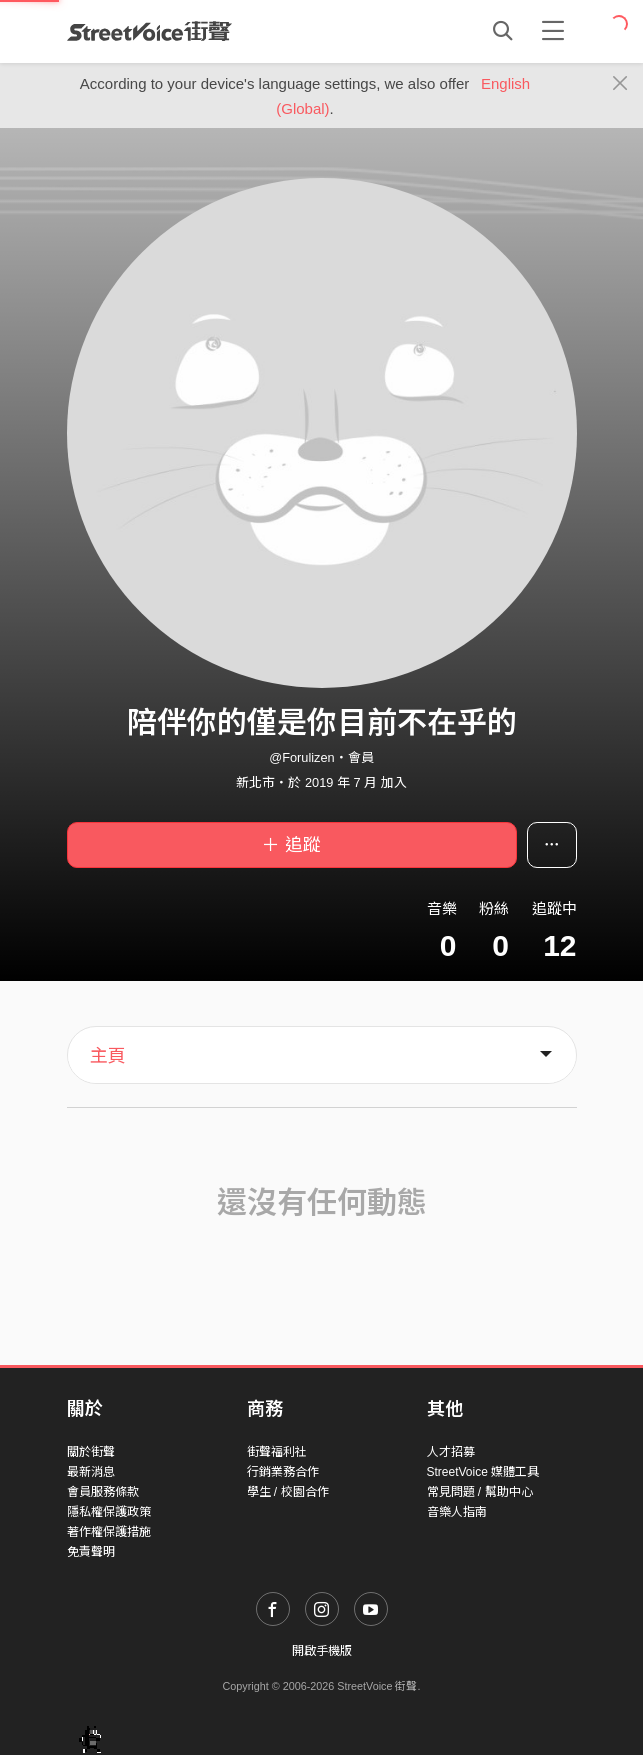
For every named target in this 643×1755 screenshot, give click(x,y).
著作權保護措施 (109, 1532)
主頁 (108, 1056)
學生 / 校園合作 (288, 1492)
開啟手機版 (322, 1651)
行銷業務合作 (283, 1472)
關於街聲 (91, 1452)
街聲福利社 (277, 1452)
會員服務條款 (103, 1492)
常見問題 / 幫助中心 (480, 1492)
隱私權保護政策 (109, 1512)
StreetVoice (149, 31)
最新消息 (91, 1472)
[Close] (620, 84)
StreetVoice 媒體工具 (483, 1472)
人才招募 (451, 1452)
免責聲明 (91, 1552)
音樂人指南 (457, 1512)
